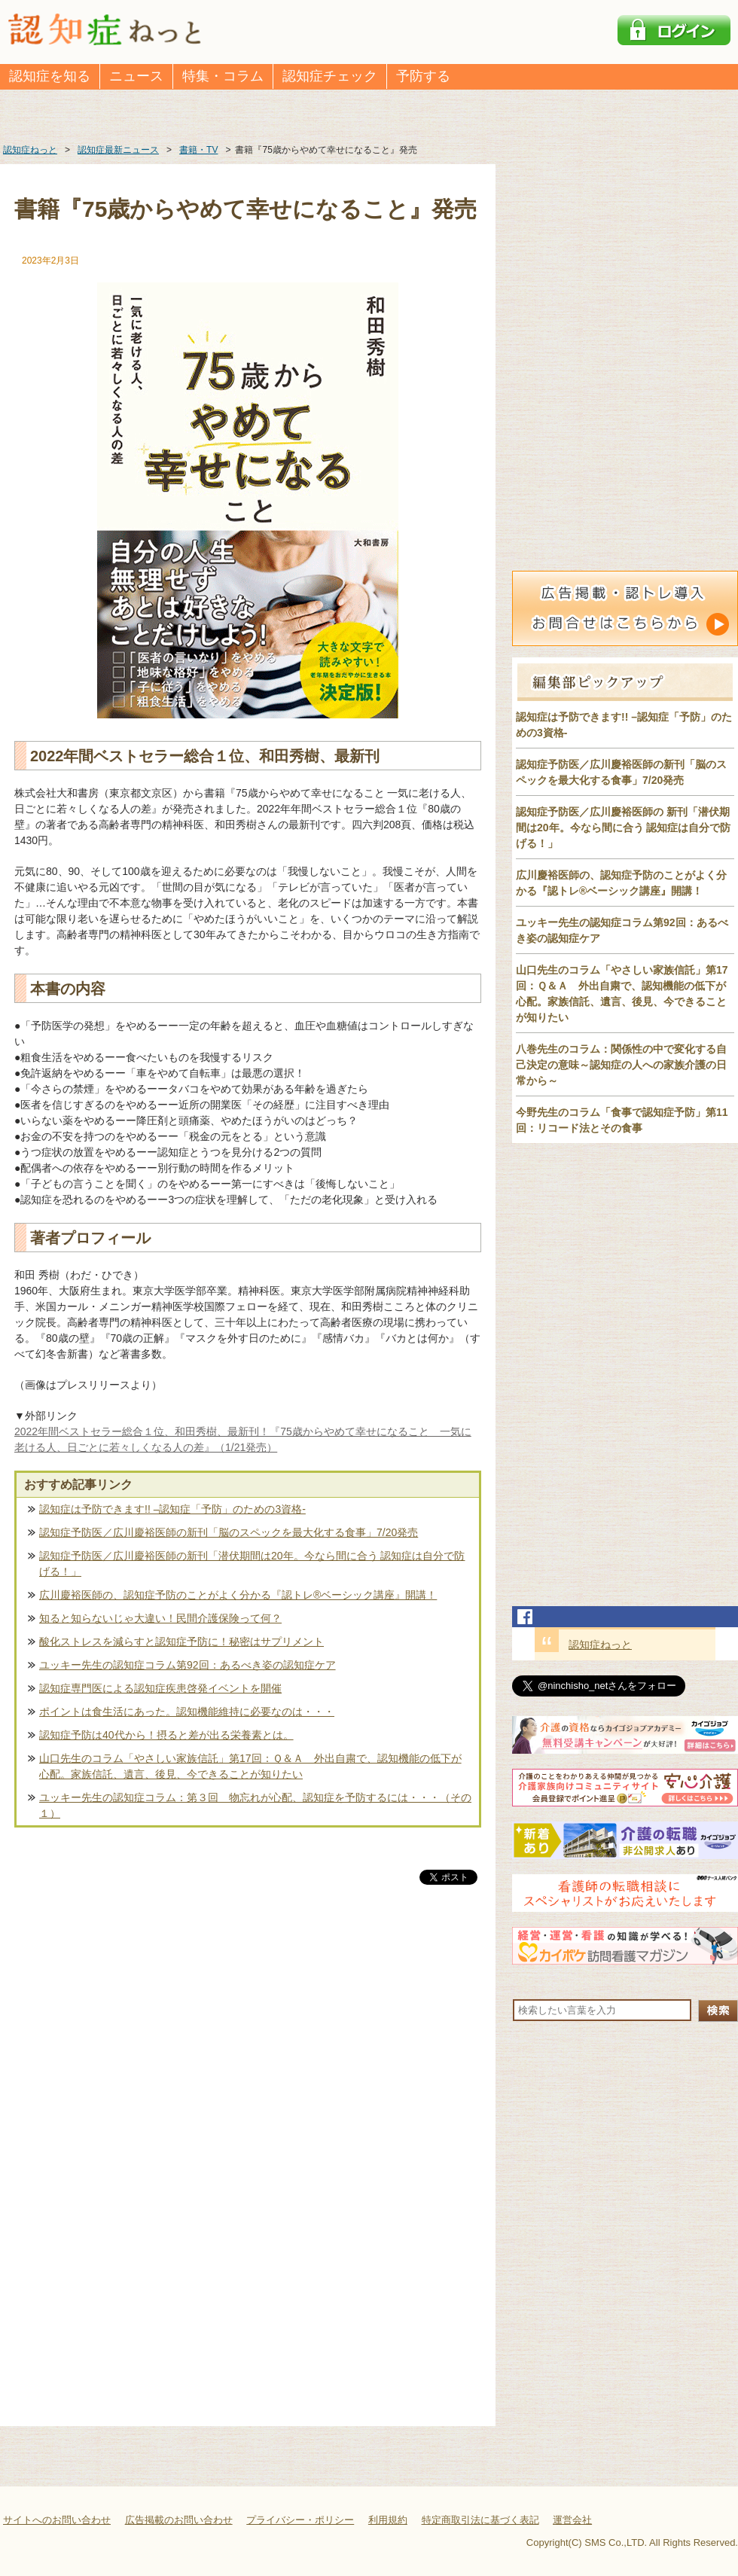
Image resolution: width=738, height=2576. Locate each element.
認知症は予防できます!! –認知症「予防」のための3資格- (172, 1509)
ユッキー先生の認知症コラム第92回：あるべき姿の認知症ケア (187, 1665)
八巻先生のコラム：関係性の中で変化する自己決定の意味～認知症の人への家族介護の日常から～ (621, 1065)
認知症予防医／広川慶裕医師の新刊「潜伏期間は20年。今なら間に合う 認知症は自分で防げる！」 (252, 1564)
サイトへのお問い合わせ (57, 2520)
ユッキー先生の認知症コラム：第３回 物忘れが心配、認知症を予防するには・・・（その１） (255, 1805)
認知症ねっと (600, 1645)
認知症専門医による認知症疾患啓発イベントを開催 (160, 1688)
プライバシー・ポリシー (300, 2520)
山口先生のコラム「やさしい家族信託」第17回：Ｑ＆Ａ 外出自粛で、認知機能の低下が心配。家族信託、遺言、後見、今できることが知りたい (250, 1766)
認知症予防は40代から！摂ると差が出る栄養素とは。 (166, 1735)
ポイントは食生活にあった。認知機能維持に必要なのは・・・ (186, 1712)
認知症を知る (49, 76)
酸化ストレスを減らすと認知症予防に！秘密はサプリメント (181, 1642)
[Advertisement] (247, 2045)
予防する (423, 76)
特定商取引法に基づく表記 (480, 2520)
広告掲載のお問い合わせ (179, 2520)
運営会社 (572, 2520)
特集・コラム (223, 76)
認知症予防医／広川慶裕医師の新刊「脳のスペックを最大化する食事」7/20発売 (228, 1532)
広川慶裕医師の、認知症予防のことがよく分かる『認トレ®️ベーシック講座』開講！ (238, 1595)
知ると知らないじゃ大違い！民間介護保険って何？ (160, 1618)
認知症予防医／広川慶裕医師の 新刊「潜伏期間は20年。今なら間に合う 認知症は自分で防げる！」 (623, 827)
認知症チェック (329, 76)
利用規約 (387, 2520)
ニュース (136, 76)
